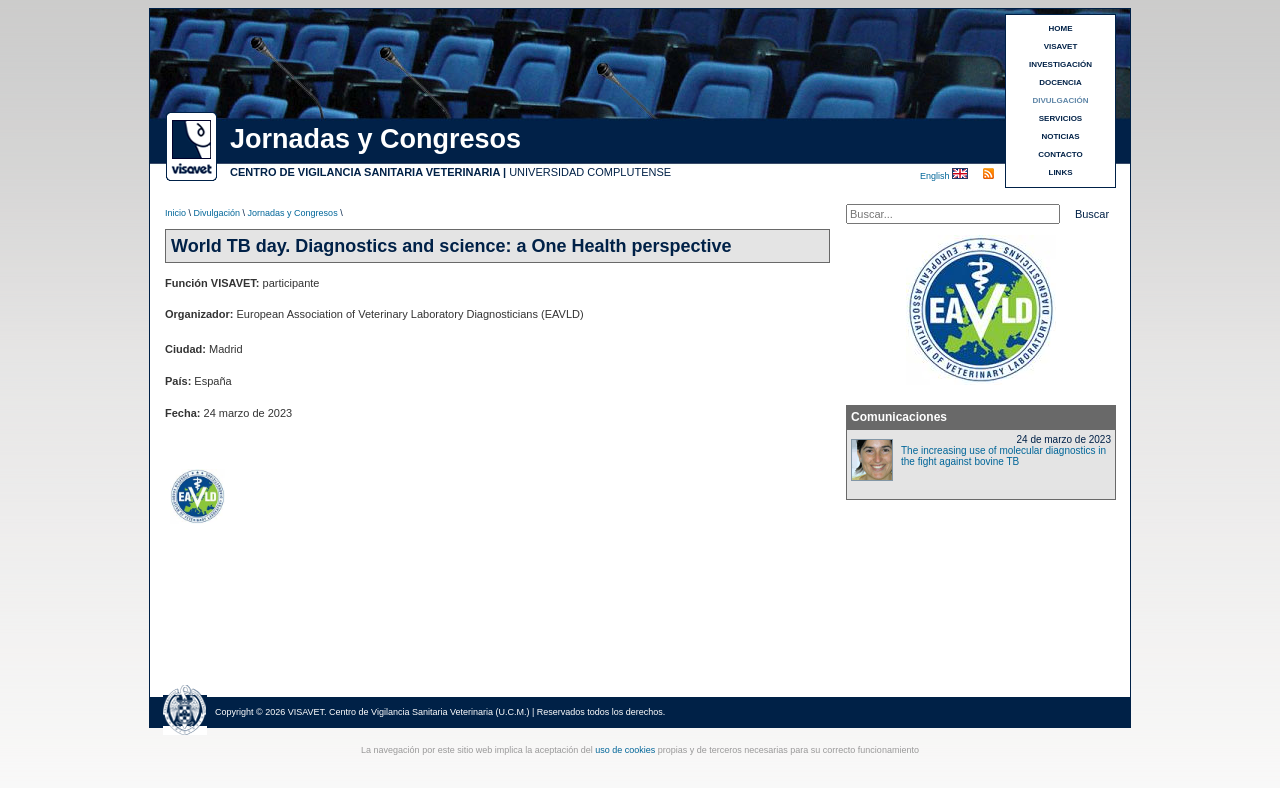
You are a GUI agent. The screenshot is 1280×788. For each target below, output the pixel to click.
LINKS (1061, 172)
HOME (1061, 28)
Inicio (175, 213)
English (936, 176)
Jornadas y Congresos (293, 213)
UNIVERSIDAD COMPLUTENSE (590, 172)
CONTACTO (1060, 154)
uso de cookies (625, 750)
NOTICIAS (1060, 136)
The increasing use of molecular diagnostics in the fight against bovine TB (1003, 456)
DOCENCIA (1060, 82)
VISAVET (1061, 46)
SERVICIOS (1060, 118)
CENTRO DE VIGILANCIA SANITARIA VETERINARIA (365, 172)
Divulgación (217, 213)
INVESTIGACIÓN (1060, 64)
